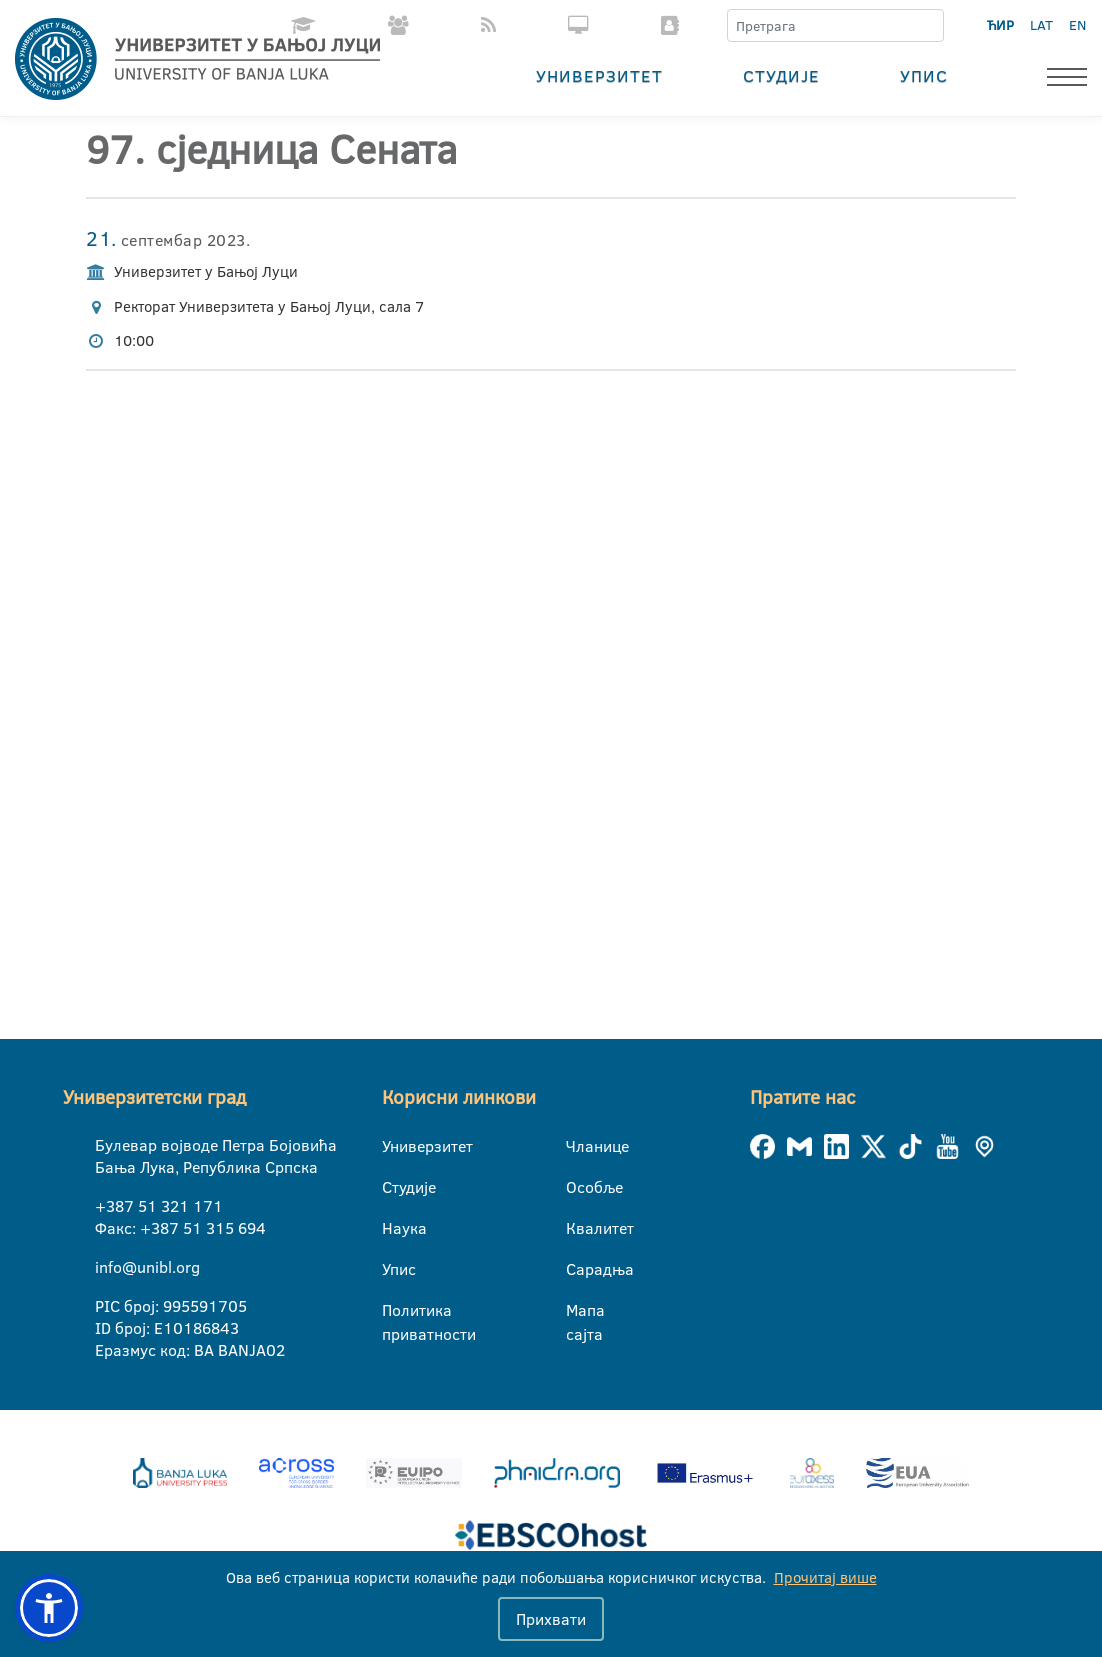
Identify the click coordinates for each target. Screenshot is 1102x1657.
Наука (394, 1228)
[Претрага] (928, 26)
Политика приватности (394, 1311)
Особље (578, 1187)
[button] (49, 1608)
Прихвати (551, 1619)
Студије (781, 75)
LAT (1041, 25)
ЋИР (1000, 25)
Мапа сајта (578, 1311)
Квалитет (578, 1228)
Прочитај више (825, 1577)
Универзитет (599, 75)
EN (1077, 25)
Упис (924, 75)
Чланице (578, 1146)
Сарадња (578, 1269)
